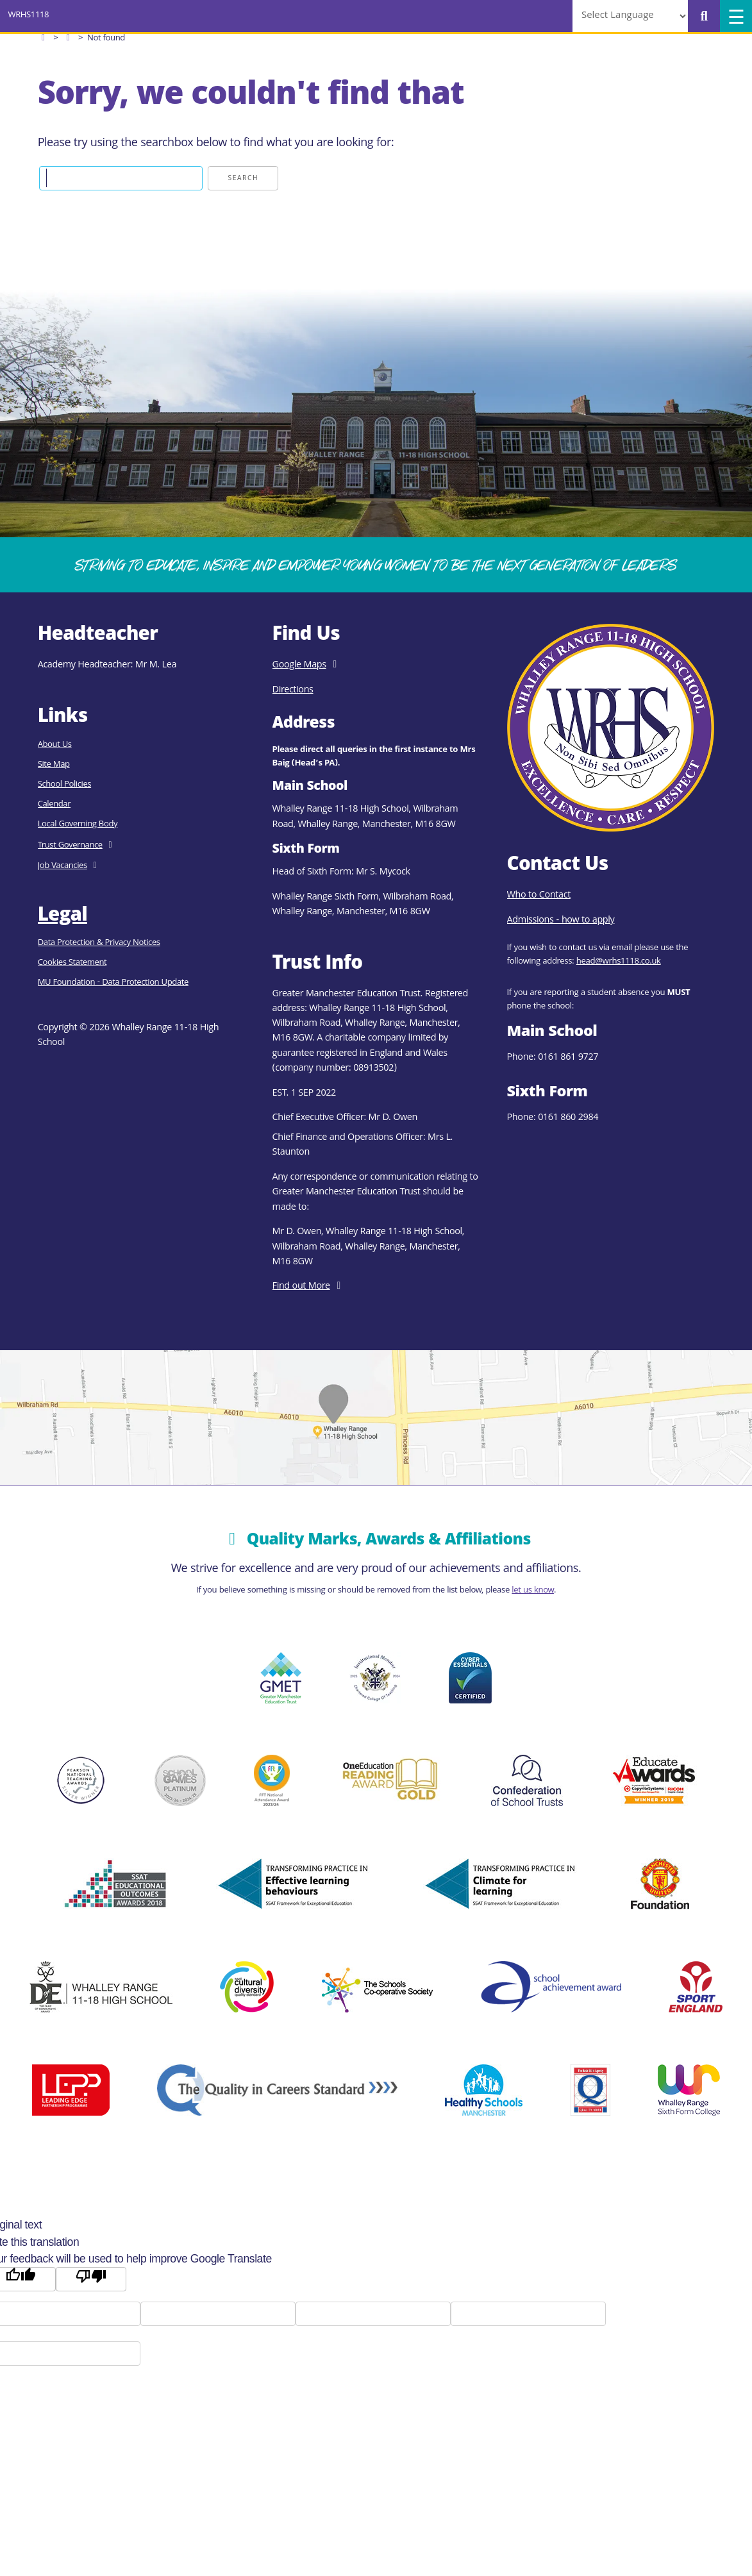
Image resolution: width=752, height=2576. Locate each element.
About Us (55, 745)
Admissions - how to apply (561, 920)
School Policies (64, 785)
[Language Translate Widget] (630, 16)
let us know (533, 1591)
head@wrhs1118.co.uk (618, 962)
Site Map (54, 765)
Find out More (301, 1286)
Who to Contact (539, 895)
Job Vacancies (62, 866)
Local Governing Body (78, 824)
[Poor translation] (91, 2279)
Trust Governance (70, 846)
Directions (292, 690)
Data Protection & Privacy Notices (99, 943)
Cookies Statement (72, 963)
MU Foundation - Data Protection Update (113, 983)
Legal (62, 916)
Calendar (54, 805)
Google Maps (299, 665)
